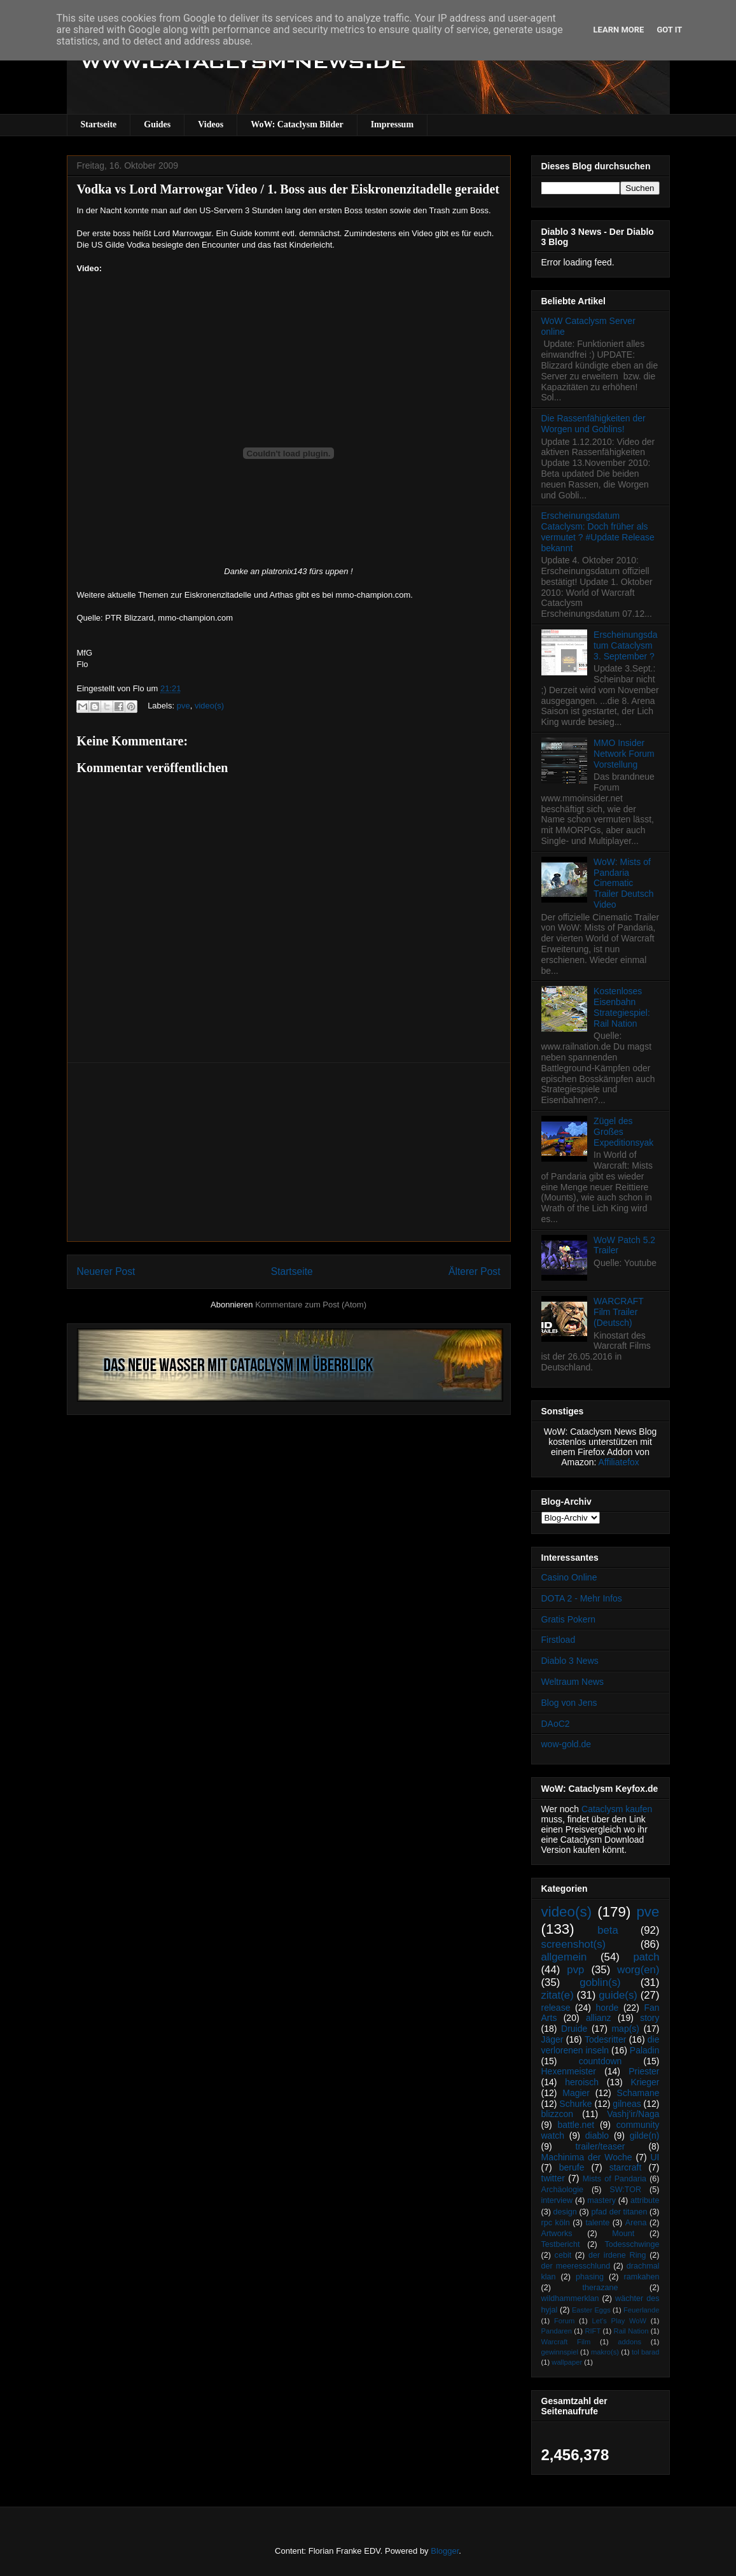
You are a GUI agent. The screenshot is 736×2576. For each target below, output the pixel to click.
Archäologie (562, 2189)
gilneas (627, 2104)
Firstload (558, 1640)
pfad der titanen (620, 2211)
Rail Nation (631, 2331)
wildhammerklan (570, 2298)
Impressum (392, 124)
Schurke (575, 2104)
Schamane (638, 2093)
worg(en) (638, 1970)
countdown (600, 2061)
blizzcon (557, 2114)
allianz (598, 2018)
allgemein (564, 1957)
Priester (643, 2071)
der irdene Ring (617, 2255)
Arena (636, 2222)
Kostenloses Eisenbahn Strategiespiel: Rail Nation (622, 1007)
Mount (623, 2233)
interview (557, 2200)
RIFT (593, 2331)
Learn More (619, 29)
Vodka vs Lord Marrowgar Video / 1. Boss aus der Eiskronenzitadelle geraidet (288, 189)
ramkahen (641, 2276)
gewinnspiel (559, 2352)
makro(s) (605, 2352)
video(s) (209, 705)
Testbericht (560, 2244)
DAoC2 (555, 1724)
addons (629, 2342)
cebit (563, 2255)
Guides (157, 124)
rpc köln (555, 2222)
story (649, 2018)
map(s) (625, 2028)
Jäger (552, 2039)
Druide (574, 2028)
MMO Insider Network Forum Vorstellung (624, 754)
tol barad (646, 2352)
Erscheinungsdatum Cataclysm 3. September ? (625, 645)
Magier (576, 2093)
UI (655, 2157)
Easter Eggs (591, 2310)
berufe (572, 2167)
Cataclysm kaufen (616, 1809)
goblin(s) (600, 1982)
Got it (669, 29)
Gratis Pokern (568, 1619)
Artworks (557, 2233)
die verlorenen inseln (600, 2044)
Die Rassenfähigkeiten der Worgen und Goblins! (593, 423)
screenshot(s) (573, 1944)
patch (646, 1957)
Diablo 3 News (570, 1661)
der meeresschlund (576, 2266)
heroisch (582, 2082)
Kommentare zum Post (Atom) (310, 1304)
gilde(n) (645, 2135)
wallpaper (567, 2362)
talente (597, 2222)
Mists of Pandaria (614, 2178)
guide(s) (618, 1995)
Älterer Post (474, 1271)
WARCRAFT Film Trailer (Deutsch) (619, 1312)
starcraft (625, 2167)
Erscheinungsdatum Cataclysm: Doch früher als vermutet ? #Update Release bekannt (598, 531)
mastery (601, 2200)
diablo (597, 2135)
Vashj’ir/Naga (633, 2114)
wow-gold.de (566, 1744)
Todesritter (605, 2039)
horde (607, 2007)
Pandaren (557, 2331)
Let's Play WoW (619, 2321)
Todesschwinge (631, 2244)
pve (183, 705)
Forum (564, 2321)
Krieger (644, 2082)
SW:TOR (625, 2189)
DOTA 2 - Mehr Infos (581, 1598)
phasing (590, 2276)
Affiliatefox (619, 1462)
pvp (575, 1970)
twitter (553, 2178)
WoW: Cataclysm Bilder (297, 124)
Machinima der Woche (586, 2157)
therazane (600, 2287)
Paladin (645, 2050)
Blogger (445, 2551)
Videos (210, 124)
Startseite (99, 124)
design (565, 2211)
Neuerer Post (106, 1271)
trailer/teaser (600, 2146)
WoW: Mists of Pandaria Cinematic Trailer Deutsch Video (623, 883)
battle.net (575, 2125)
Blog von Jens (569, 1703)
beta (607, 1930)
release (556, 2007)
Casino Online (569, 1577)
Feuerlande (641, 2310)
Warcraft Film (566, 2342)
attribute (645, 2200)
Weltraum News (572, 1682)
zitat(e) (557, 1995)
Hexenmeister (568, 2071)
